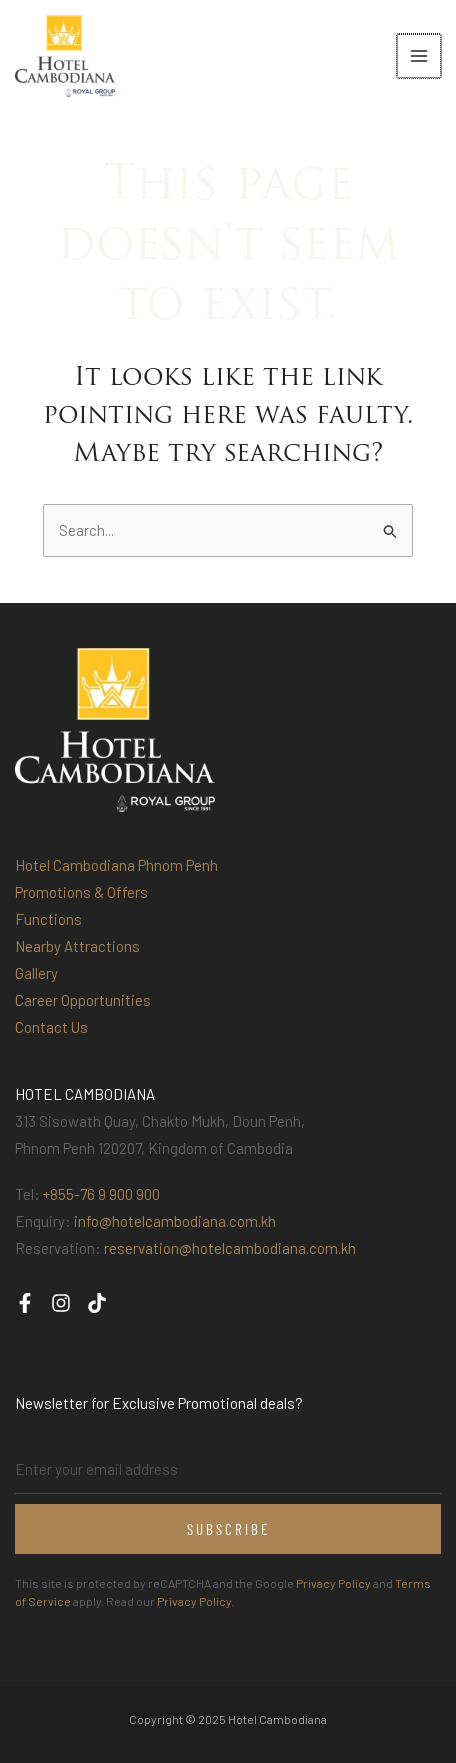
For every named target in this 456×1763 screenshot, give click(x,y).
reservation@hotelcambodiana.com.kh (230, 1248)
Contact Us (51, 1027)
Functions (48, 919)
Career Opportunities (83, 1000)
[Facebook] (25, 1303)
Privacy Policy (333, 1583)
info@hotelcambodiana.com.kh (175, 1221)
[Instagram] (61, 1303)
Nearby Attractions (77, 946)
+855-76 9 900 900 (101, 1194)
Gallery (36, 973)
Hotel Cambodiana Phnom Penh (116, 865)
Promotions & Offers (81, 892)
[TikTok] (97, 1303)
